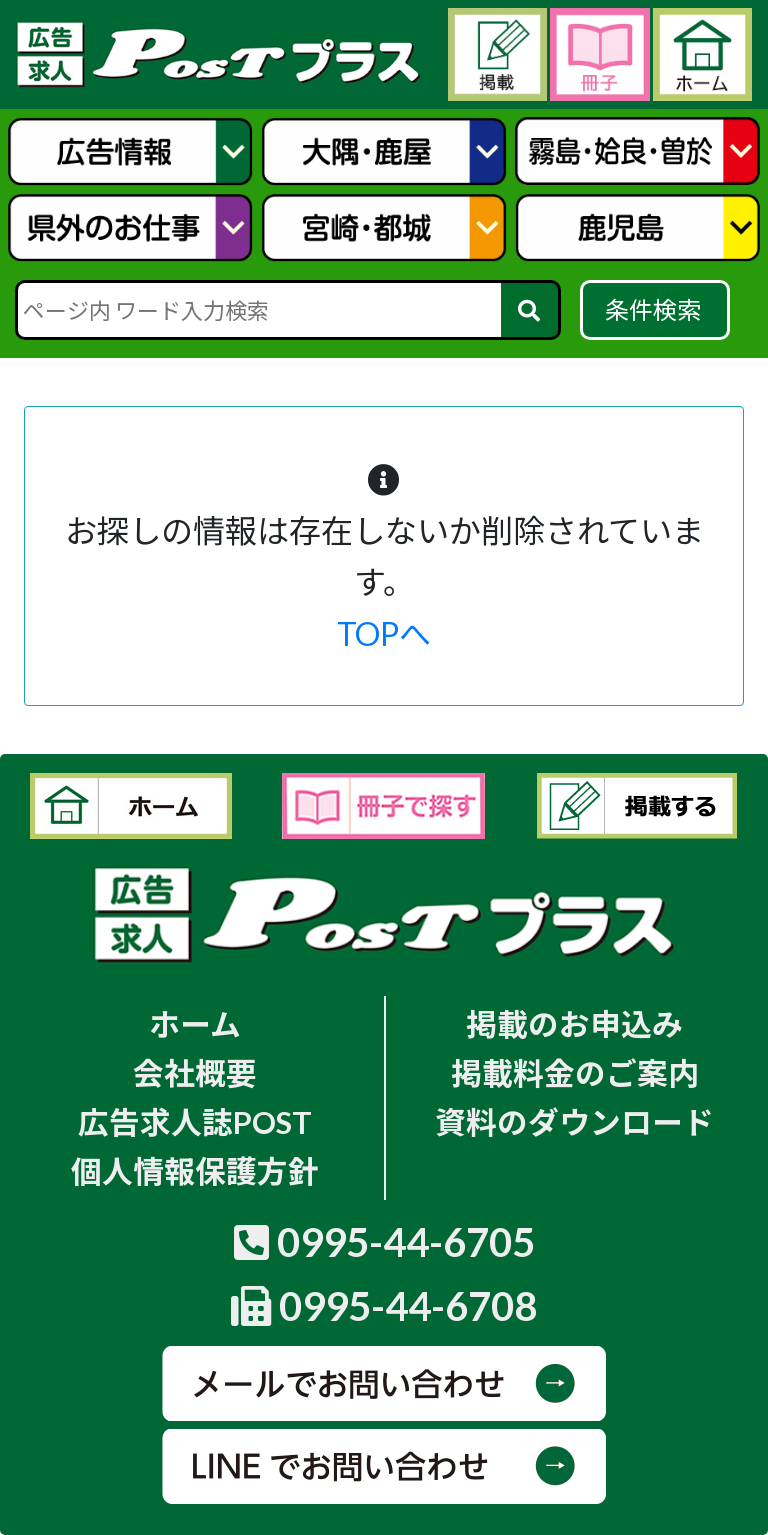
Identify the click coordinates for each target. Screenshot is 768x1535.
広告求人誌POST (195, 1122)
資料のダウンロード (574, 1122)
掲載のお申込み (574, 1024)
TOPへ (384, 633)
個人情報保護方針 (195, 1171)
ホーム (195, 1024)
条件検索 (655, 309)
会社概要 (195, 1073)
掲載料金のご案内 (575, 1073)
